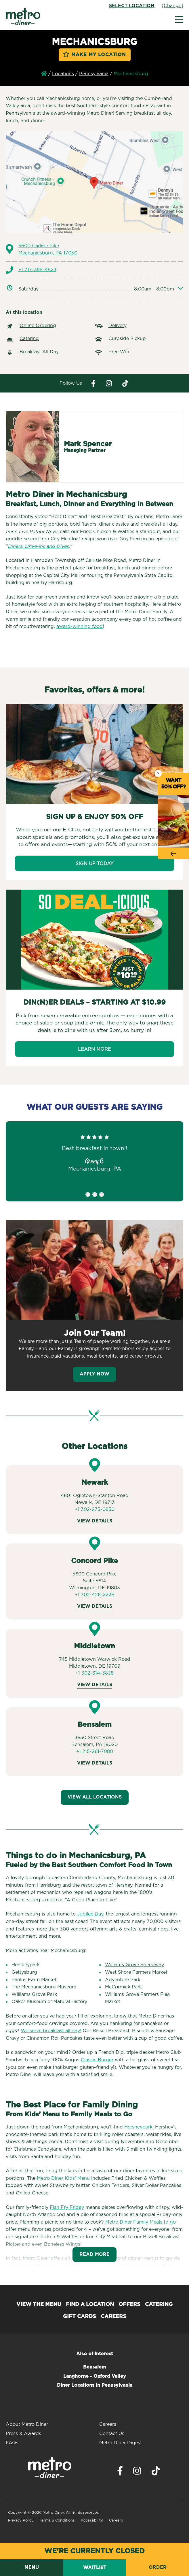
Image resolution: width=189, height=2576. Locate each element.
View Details (94, 1521)
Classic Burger (97, 2060)
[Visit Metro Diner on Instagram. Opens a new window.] (109, 383)
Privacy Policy (21, 2520)
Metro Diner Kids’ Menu (63, 2178)
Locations (63, 73)
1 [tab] (87, 1194)
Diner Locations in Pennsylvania (94, 2385)
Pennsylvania (93, 73)
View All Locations (95, 1797)
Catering (29, 338)
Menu (31, 2567)
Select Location (131, 5)
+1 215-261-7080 (94, 1751)
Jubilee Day (90, 1914)
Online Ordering (38, 325)
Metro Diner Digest (120, 2443)
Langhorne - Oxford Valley (94, 2376)
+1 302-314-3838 (94, 1673)
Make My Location (98, 55)
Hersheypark (138, 2127)
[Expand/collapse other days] (180, 288)
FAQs (12, 2443)
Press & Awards (23, 2433)
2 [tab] (94, 1194)
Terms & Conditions (57, 2520)
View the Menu (38, 2304)
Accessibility (92, 2520)
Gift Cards (79, 2316)
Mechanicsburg (131, 73)
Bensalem (94, 2367)
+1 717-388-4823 (37, 269)
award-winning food (79, 626)
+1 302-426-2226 (94, 1594)
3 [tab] (101, 1194)
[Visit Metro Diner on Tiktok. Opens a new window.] (125, 383)
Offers (129, 2304)
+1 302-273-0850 (94, 1509)
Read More (94, 2254)
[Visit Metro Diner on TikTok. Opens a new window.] (156, 2472)
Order (158, 2567)
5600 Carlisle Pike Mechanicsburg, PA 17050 (47, 250)
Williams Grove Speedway (134, 1964)
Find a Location (90, 2304)
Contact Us (111, 2433)
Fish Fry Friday (67, 2207)
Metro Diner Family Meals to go (140, 2222)
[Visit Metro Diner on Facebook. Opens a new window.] (93, 383)
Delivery (117, 325)
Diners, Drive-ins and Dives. (39, 546)
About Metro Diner (27, 2424)
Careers (113, 2316)
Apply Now (94, 1374)
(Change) (172, 5)
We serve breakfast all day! (51, 2030)
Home (44, 73)
